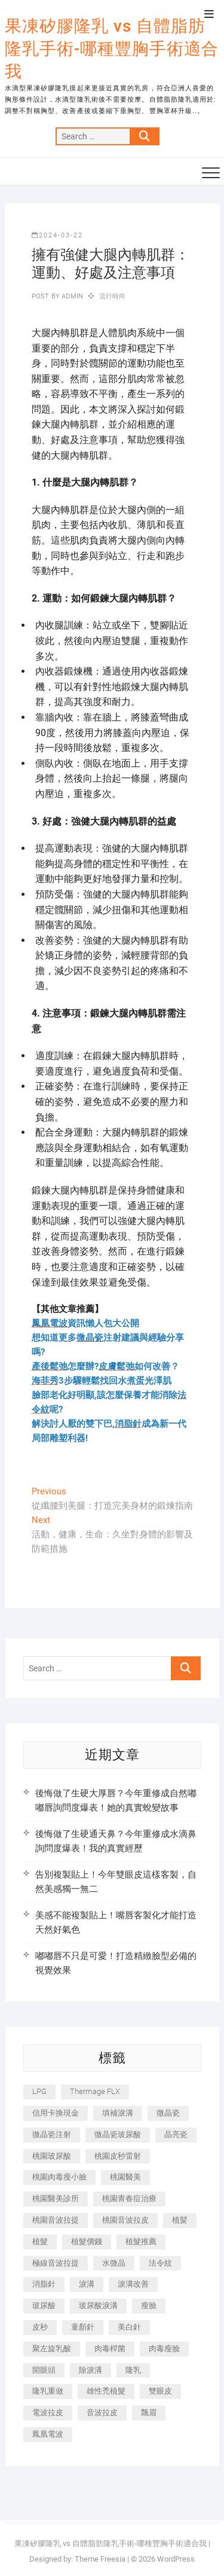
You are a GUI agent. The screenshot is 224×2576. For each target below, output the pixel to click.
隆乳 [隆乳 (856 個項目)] (133, 2370)
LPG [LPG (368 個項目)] (39, 2091)
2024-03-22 (57, 235)
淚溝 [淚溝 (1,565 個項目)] (86, 2283)
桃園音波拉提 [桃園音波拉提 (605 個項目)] (55, 2219)
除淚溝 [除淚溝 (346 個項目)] (90, 2370)
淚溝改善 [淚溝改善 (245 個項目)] (133, 2283)
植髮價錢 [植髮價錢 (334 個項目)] (86, 2241)
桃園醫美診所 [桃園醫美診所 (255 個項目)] (55, 2198)
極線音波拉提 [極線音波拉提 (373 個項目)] (55, 2262)
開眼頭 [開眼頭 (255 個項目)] (44, 2370)
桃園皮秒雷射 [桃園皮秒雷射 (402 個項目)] (117, 2155)
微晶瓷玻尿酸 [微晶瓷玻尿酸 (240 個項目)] (117, 2134)
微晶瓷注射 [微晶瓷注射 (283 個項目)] (51, 2134)
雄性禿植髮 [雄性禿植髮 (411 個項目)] (106, 2390)
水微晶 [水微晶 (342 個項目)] (113, 2262)
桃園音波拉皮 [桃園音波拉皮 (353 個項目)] (125, 2219)
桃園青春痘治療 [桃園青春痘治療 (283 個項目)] (129, 2198)
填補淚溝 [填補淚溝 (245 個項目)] (117, 2112)
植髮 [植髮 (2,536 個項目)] (40, 2241)
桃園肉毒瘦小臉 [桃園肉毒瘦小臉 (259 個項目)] (59, 2176)
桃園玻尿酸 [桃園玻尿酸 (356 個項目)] (51, 2155)
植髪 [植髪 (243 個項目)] (180, 2219)
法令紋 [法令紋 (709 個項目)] (160, 2262)
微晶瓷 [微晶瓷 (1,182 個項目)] (168, 2112)
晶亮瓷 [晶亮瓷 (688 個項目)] (176, 2134)
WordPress (176, 2558)
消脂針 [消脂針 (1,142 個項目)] (44, 2283)
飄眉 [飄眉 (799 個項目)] (149, 2412)
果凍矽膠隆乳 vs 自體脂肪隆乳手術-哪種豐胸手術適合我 (112, 48)
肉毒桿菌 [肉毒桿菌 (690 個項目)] (109, 2348)
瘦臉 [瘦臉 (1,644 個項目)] (149, 2305)
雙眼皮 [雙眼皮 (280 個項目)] (160, 2390)
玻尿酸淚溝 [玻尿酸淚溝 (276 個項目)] (98, 2305)
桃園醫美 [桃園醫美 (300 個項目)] (125, 2176)
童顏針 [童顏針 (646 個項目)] (82, 2326)
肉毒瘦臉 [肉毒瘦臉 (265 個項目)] (164, 2348)
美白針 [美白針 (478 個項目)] (129, 2326)
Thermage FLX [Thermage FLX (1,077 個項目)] (95, 2091)
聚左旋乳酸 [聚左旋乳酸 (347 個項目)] (51, 2348)
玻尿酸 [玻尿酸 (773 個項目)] (44, 2305)
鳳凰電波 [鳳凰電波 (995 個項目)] (47, 2434)
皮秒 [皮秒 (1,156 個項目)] (40, 2326)
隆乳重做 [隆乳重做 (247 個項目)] (47, 2390)
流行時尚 (112, 296)
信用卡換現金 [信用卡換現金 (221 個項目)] (55, 2112)
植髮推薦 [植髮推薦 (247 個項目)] (141, 2241)
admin (71, 296)
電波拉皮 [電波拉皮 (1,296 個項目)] (47, 2412)
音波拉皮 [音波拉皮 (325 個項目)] (102, 2412)
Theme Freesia (100, 2558)
